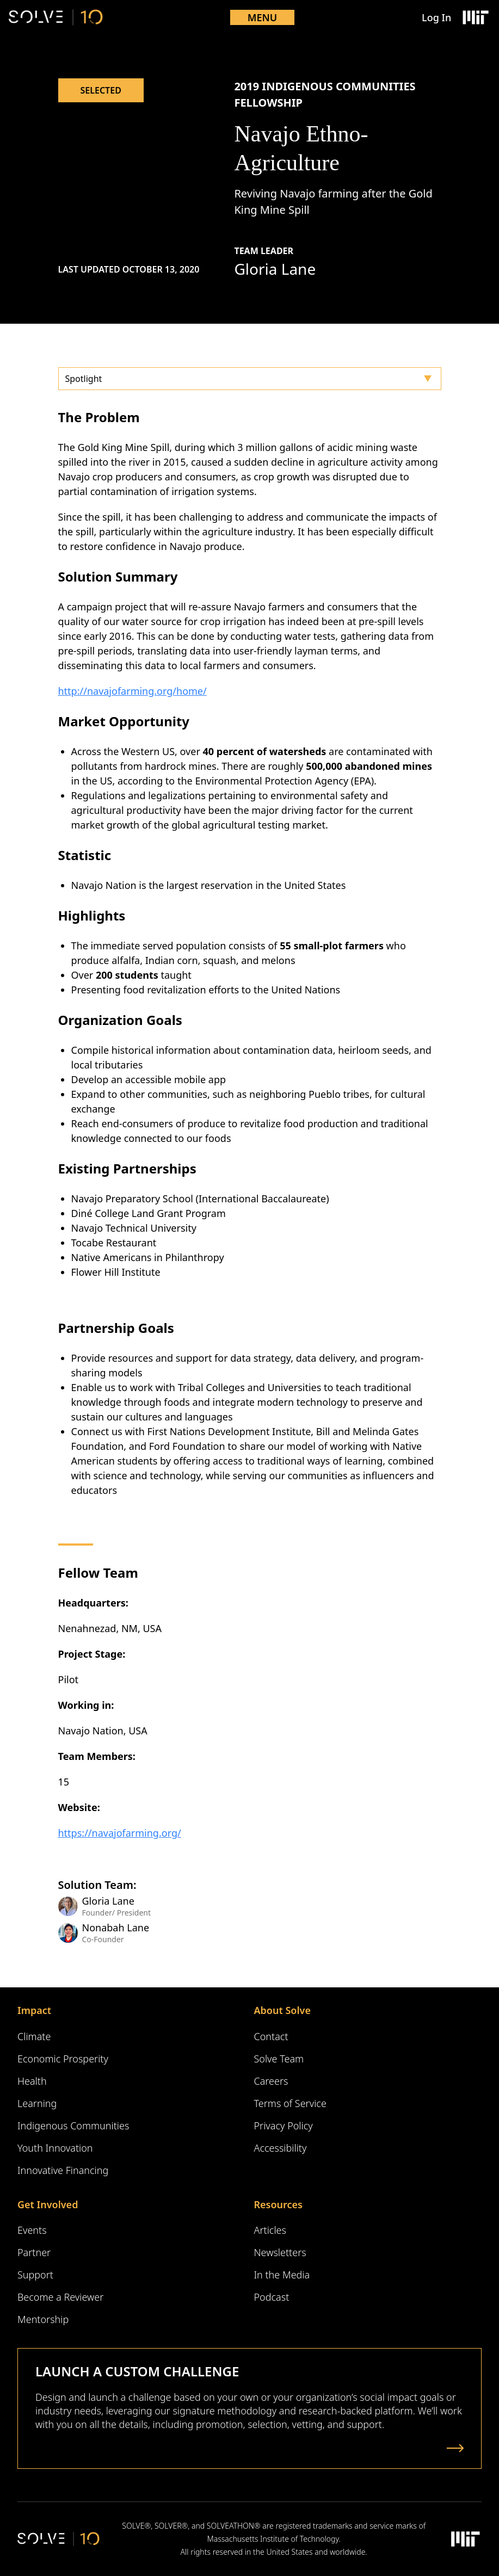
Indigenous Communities (73, 2125)
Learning (37, 2103)
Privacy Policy (283, 2125)
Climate (34, 2036)
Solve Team (279, 2058)
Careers (271, 2080)
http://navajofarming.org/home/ (132, 690)
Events (32, 2230)
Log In (436, 17)
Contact (271, 2036)
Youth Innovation (55, 2147)
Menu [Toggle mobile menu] (263, 17)
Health (32, 2080)
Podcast (271, 2296)
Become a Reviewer (60, 2296)
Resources (278, 2204)
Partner (34, 2252)
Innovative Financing (62, 2170)
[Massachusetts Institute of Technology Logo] (475, 17)
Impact (34, 2010)
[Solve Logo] (56, 17)
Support (35, 2274)
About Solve (282, 2010)
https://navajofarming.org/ (119, 1832)
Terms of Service (290, 2103)
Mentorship (43, 2319)
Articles (270, 2230)
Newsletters (280, 2252)
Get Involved (47, 2204)
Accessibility (280, 2147)
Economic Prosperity (62, 2058)
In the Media (282, 2274)
